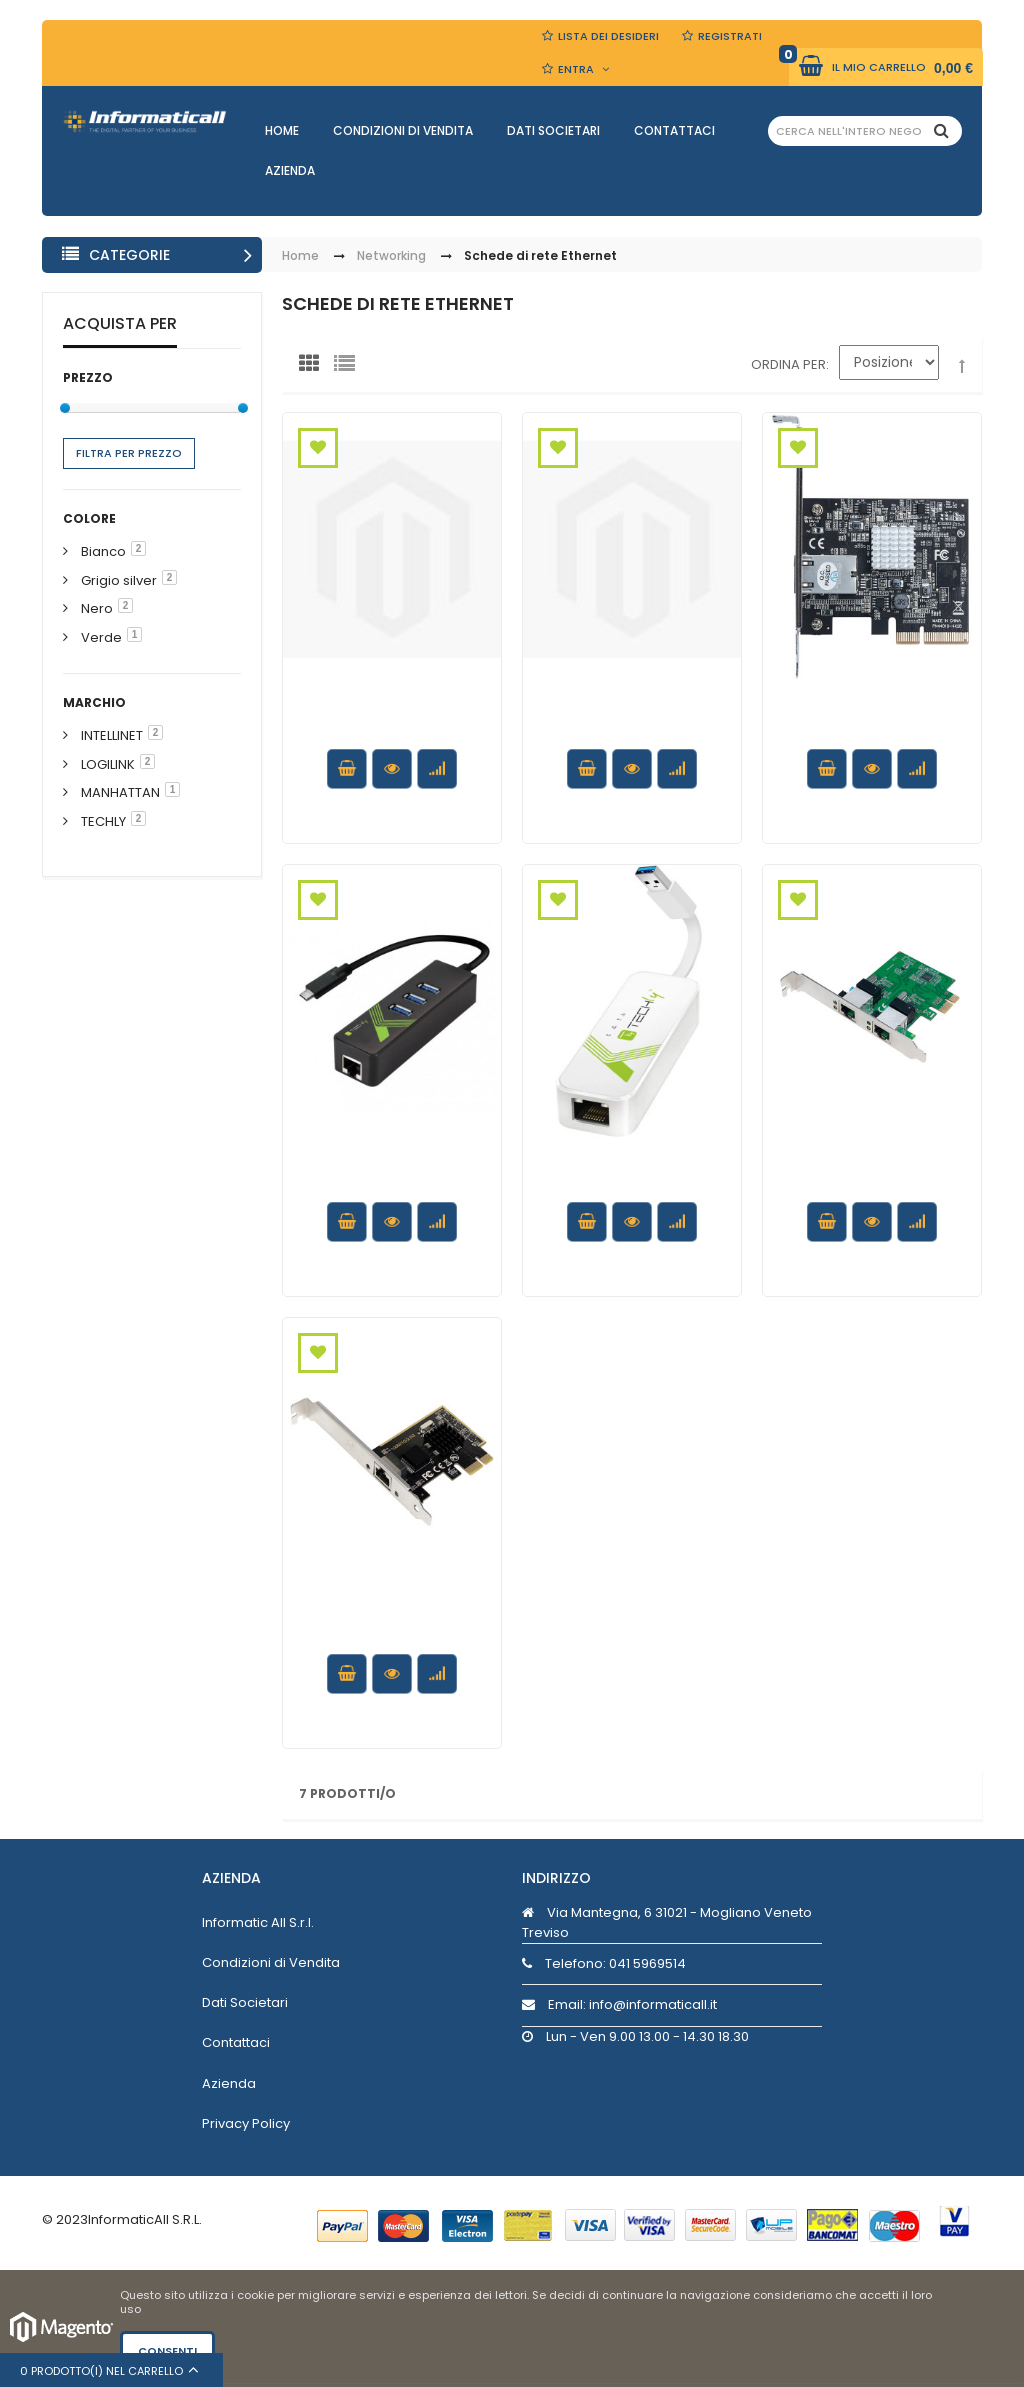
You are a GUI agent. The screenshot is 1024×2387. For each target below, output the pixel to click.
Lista (349, 368)
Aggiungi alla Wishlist (318, 448)
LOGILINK (108, 764)
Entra (576, 69)
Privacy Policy (246, 2123)
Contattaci (674, 130)
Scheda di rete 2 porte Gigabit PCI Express (872, 1167)
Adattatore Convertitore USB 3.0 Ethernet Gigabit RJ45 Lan (631, 1186)
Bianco (103, 551)
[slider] (65, 408)
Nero (97, 608)
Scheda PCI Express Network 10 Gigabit (871, 715)
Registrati (730, 36)
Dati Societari (553, 130)
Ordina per (788, 364)
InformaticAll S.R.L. (145, 2219)
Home (282, 130)
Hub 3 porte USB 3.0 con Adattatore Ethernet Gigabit (631, 724)
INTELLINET (112, 735)
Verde (101, 637)
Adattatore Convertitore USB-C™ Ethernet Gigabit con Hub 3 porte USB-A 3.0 (391, 1186)
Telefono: (604, 1963)
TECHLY (103, 821)
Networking (391, 256)
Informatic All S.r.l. (258, 1922)
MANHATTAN (120, 792)
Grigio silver (119, 580)
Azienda (290, 170)
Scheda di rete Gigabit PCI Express (392, 715)
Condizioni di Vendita (403, 130)
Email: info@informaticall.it (619, 2004)
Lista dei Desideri (608, 36)
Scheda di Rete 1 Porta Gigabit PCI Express (392, 1620)
